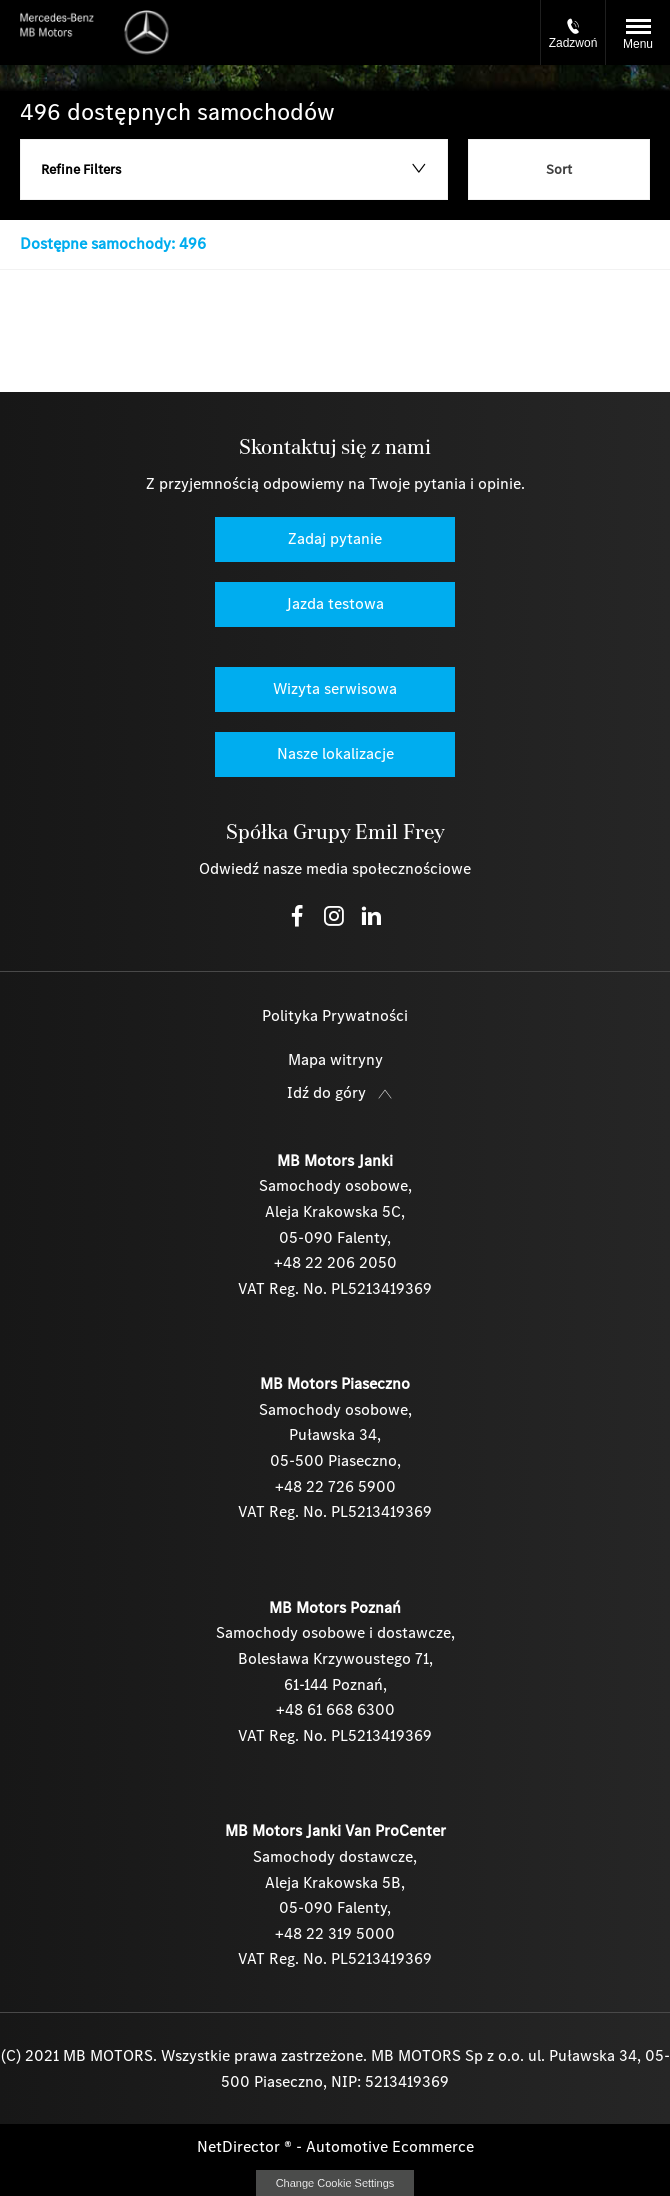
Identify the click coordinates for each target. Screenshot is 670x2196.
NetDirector (240, 2146)
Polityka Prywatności (335, 1015)
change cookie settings (335, 2183)
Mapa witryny (335, 1059)
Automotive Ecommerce (390, 2146)
